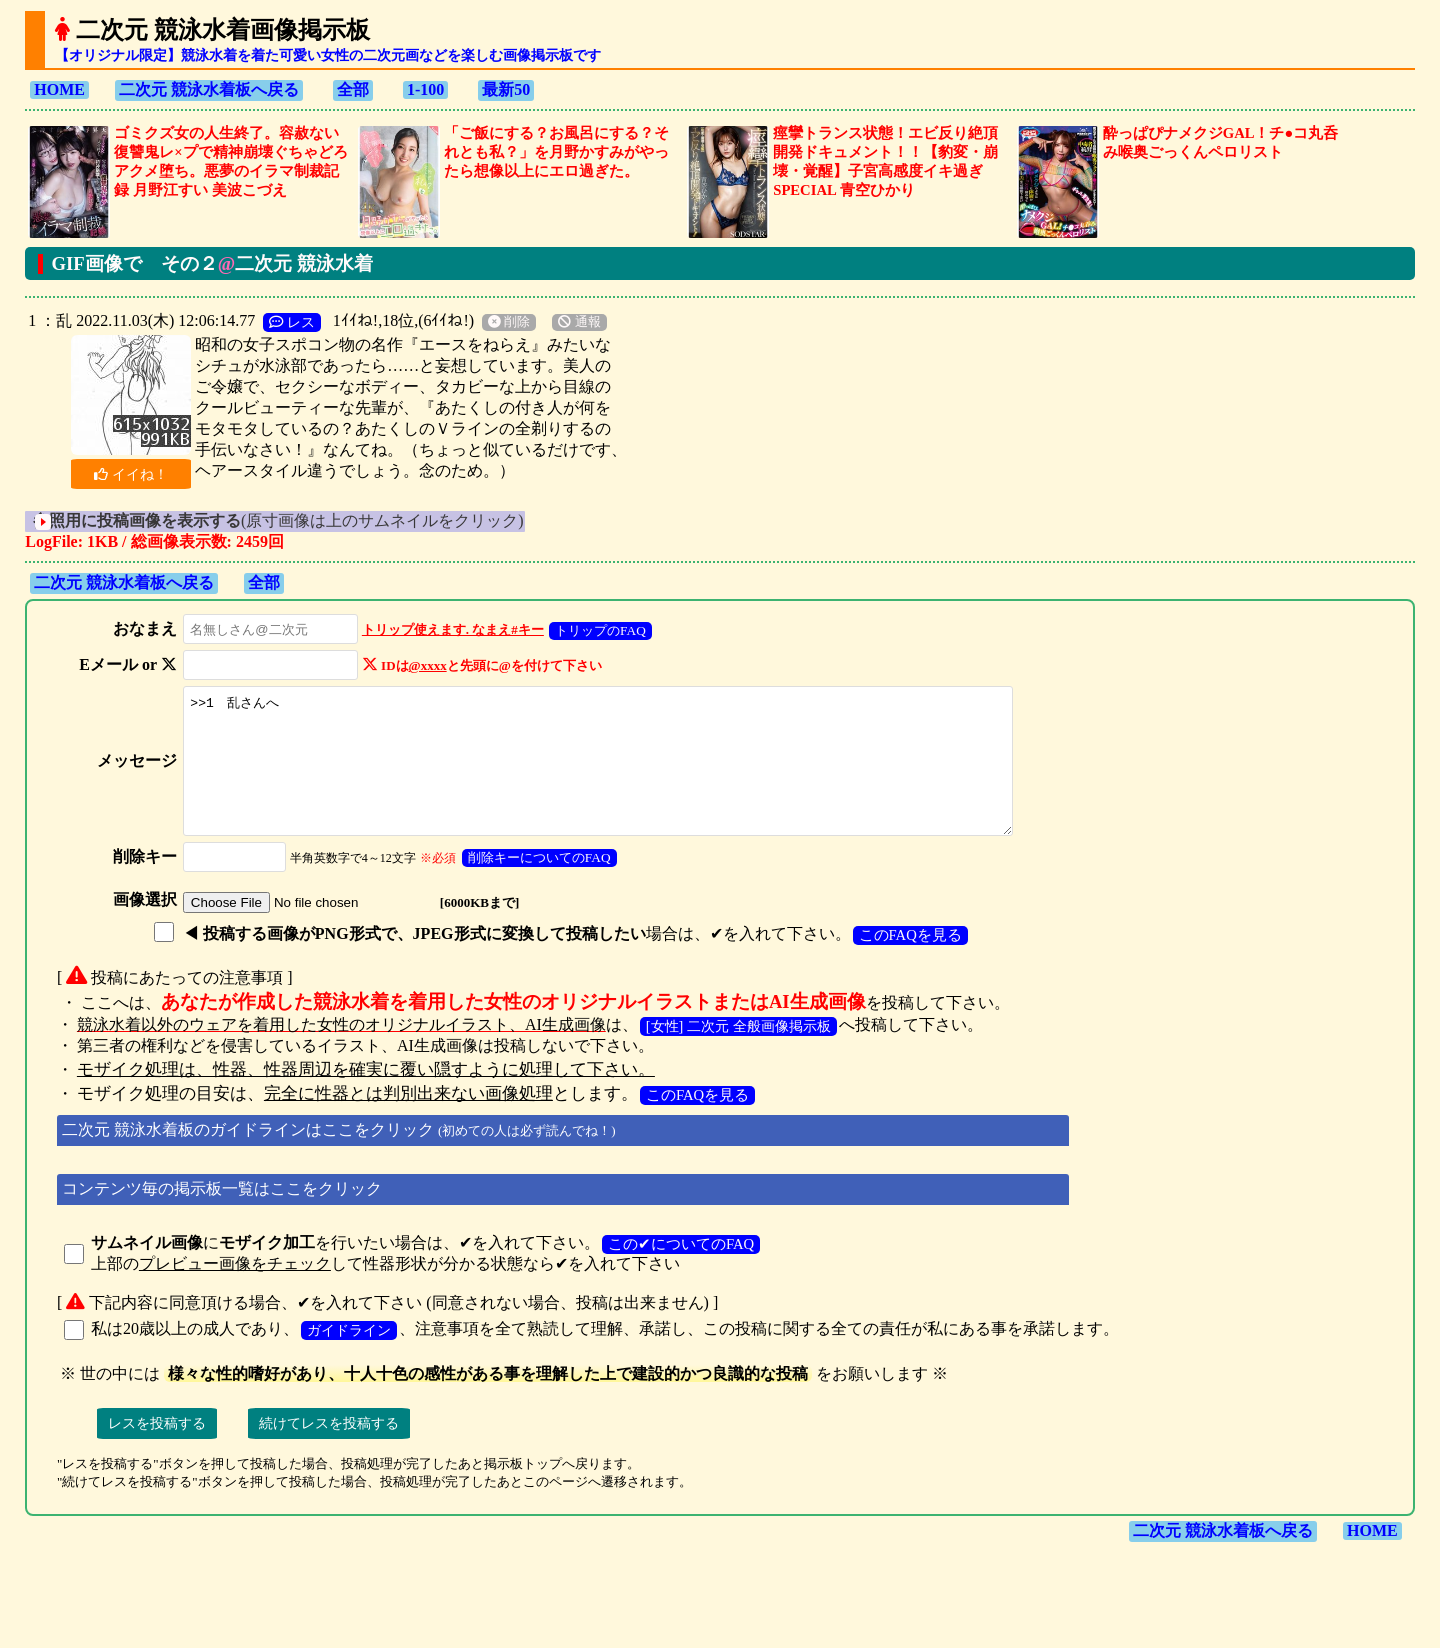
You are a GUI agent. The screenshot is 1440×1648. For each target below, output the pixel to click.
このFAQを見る (904, 962)
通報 (579, 322)
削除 (509, 322)
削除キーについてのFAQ (533, 884)
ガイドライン (349, 1357)
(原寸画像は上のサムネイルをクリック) (305, 520)
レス (292, 322)
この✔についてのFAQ (681, 1271)
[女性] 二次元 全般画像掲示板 (738, 1053)
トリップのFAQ (594, 630)
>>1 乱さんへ (611, 774)
